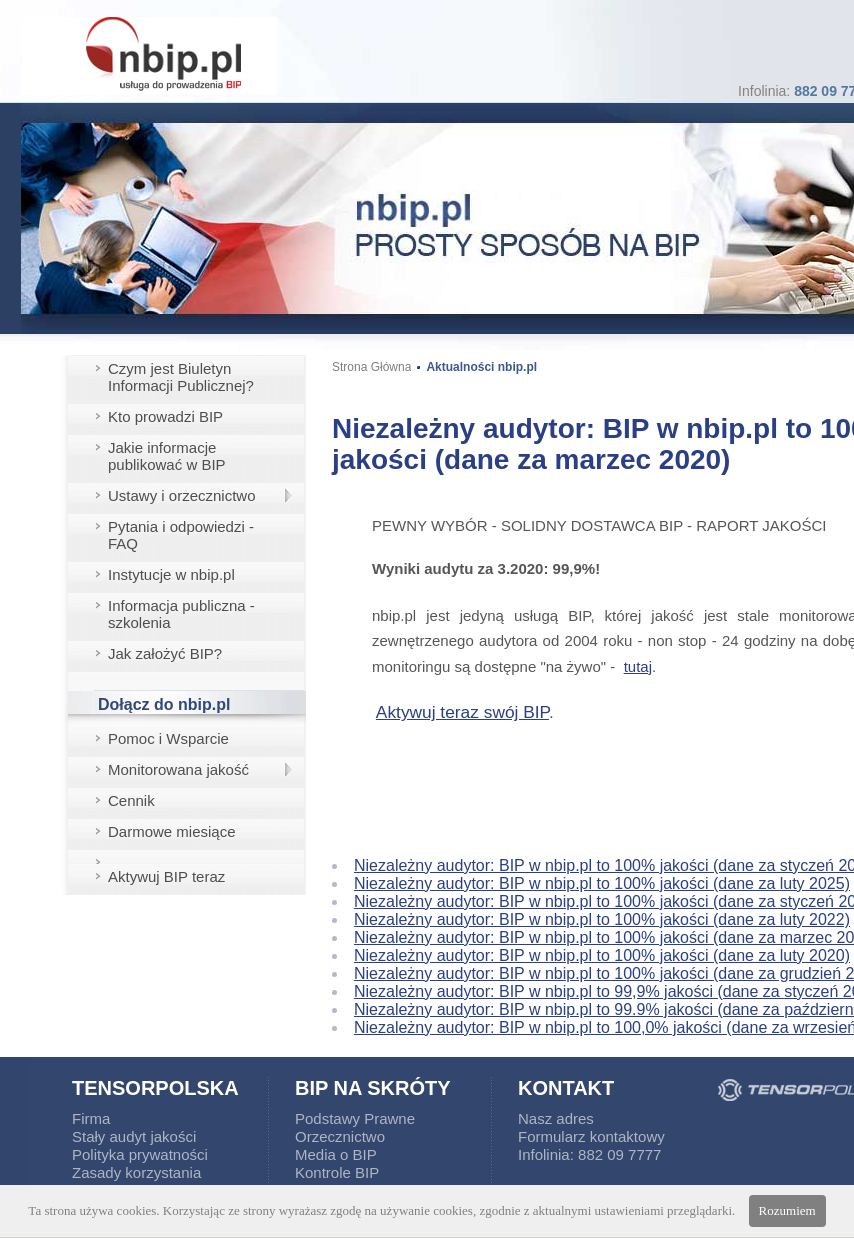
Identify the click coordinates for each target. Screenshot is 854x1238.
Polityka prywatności (140, 1154)
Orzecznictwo (340, 1136)
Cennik (131, 800)
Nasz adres (556, 1118)
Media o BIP (336, 1154)
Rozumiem (787, 1210)
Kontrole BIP (337, 1172)
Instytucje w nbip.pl (171, 574)
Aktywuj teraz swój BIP (462, 712)
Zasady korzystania (136, 1172)
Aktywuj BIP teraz (166, 876)
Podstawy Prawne (355, 1118)
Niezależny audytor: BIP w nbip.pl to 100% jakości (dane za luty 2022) (602, 919)
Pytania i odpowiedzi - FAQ (181, 535)
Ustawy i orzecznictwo (182, 495)
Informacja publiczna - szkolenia (181, 614)
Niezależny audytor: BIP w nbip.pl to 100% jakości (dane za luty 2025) (602, 883)
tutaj (638, 666)
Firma (91, 1118)
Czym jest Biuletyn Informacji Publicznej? (181, 377)
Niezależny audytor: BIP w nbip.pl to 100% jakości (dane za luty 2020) (602, 955)
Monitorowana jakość (178, 769)
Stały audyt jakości (134, 1136)
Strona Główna (371, 367)
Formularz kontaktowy (591, 1136)
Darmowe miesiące (172, 831)
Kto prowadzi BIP (165, 416)
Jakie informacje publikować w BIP (167, 456)
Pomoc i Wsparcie (168, 738)
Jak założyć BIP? (165, 653)
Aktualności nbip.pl (481, 367)
